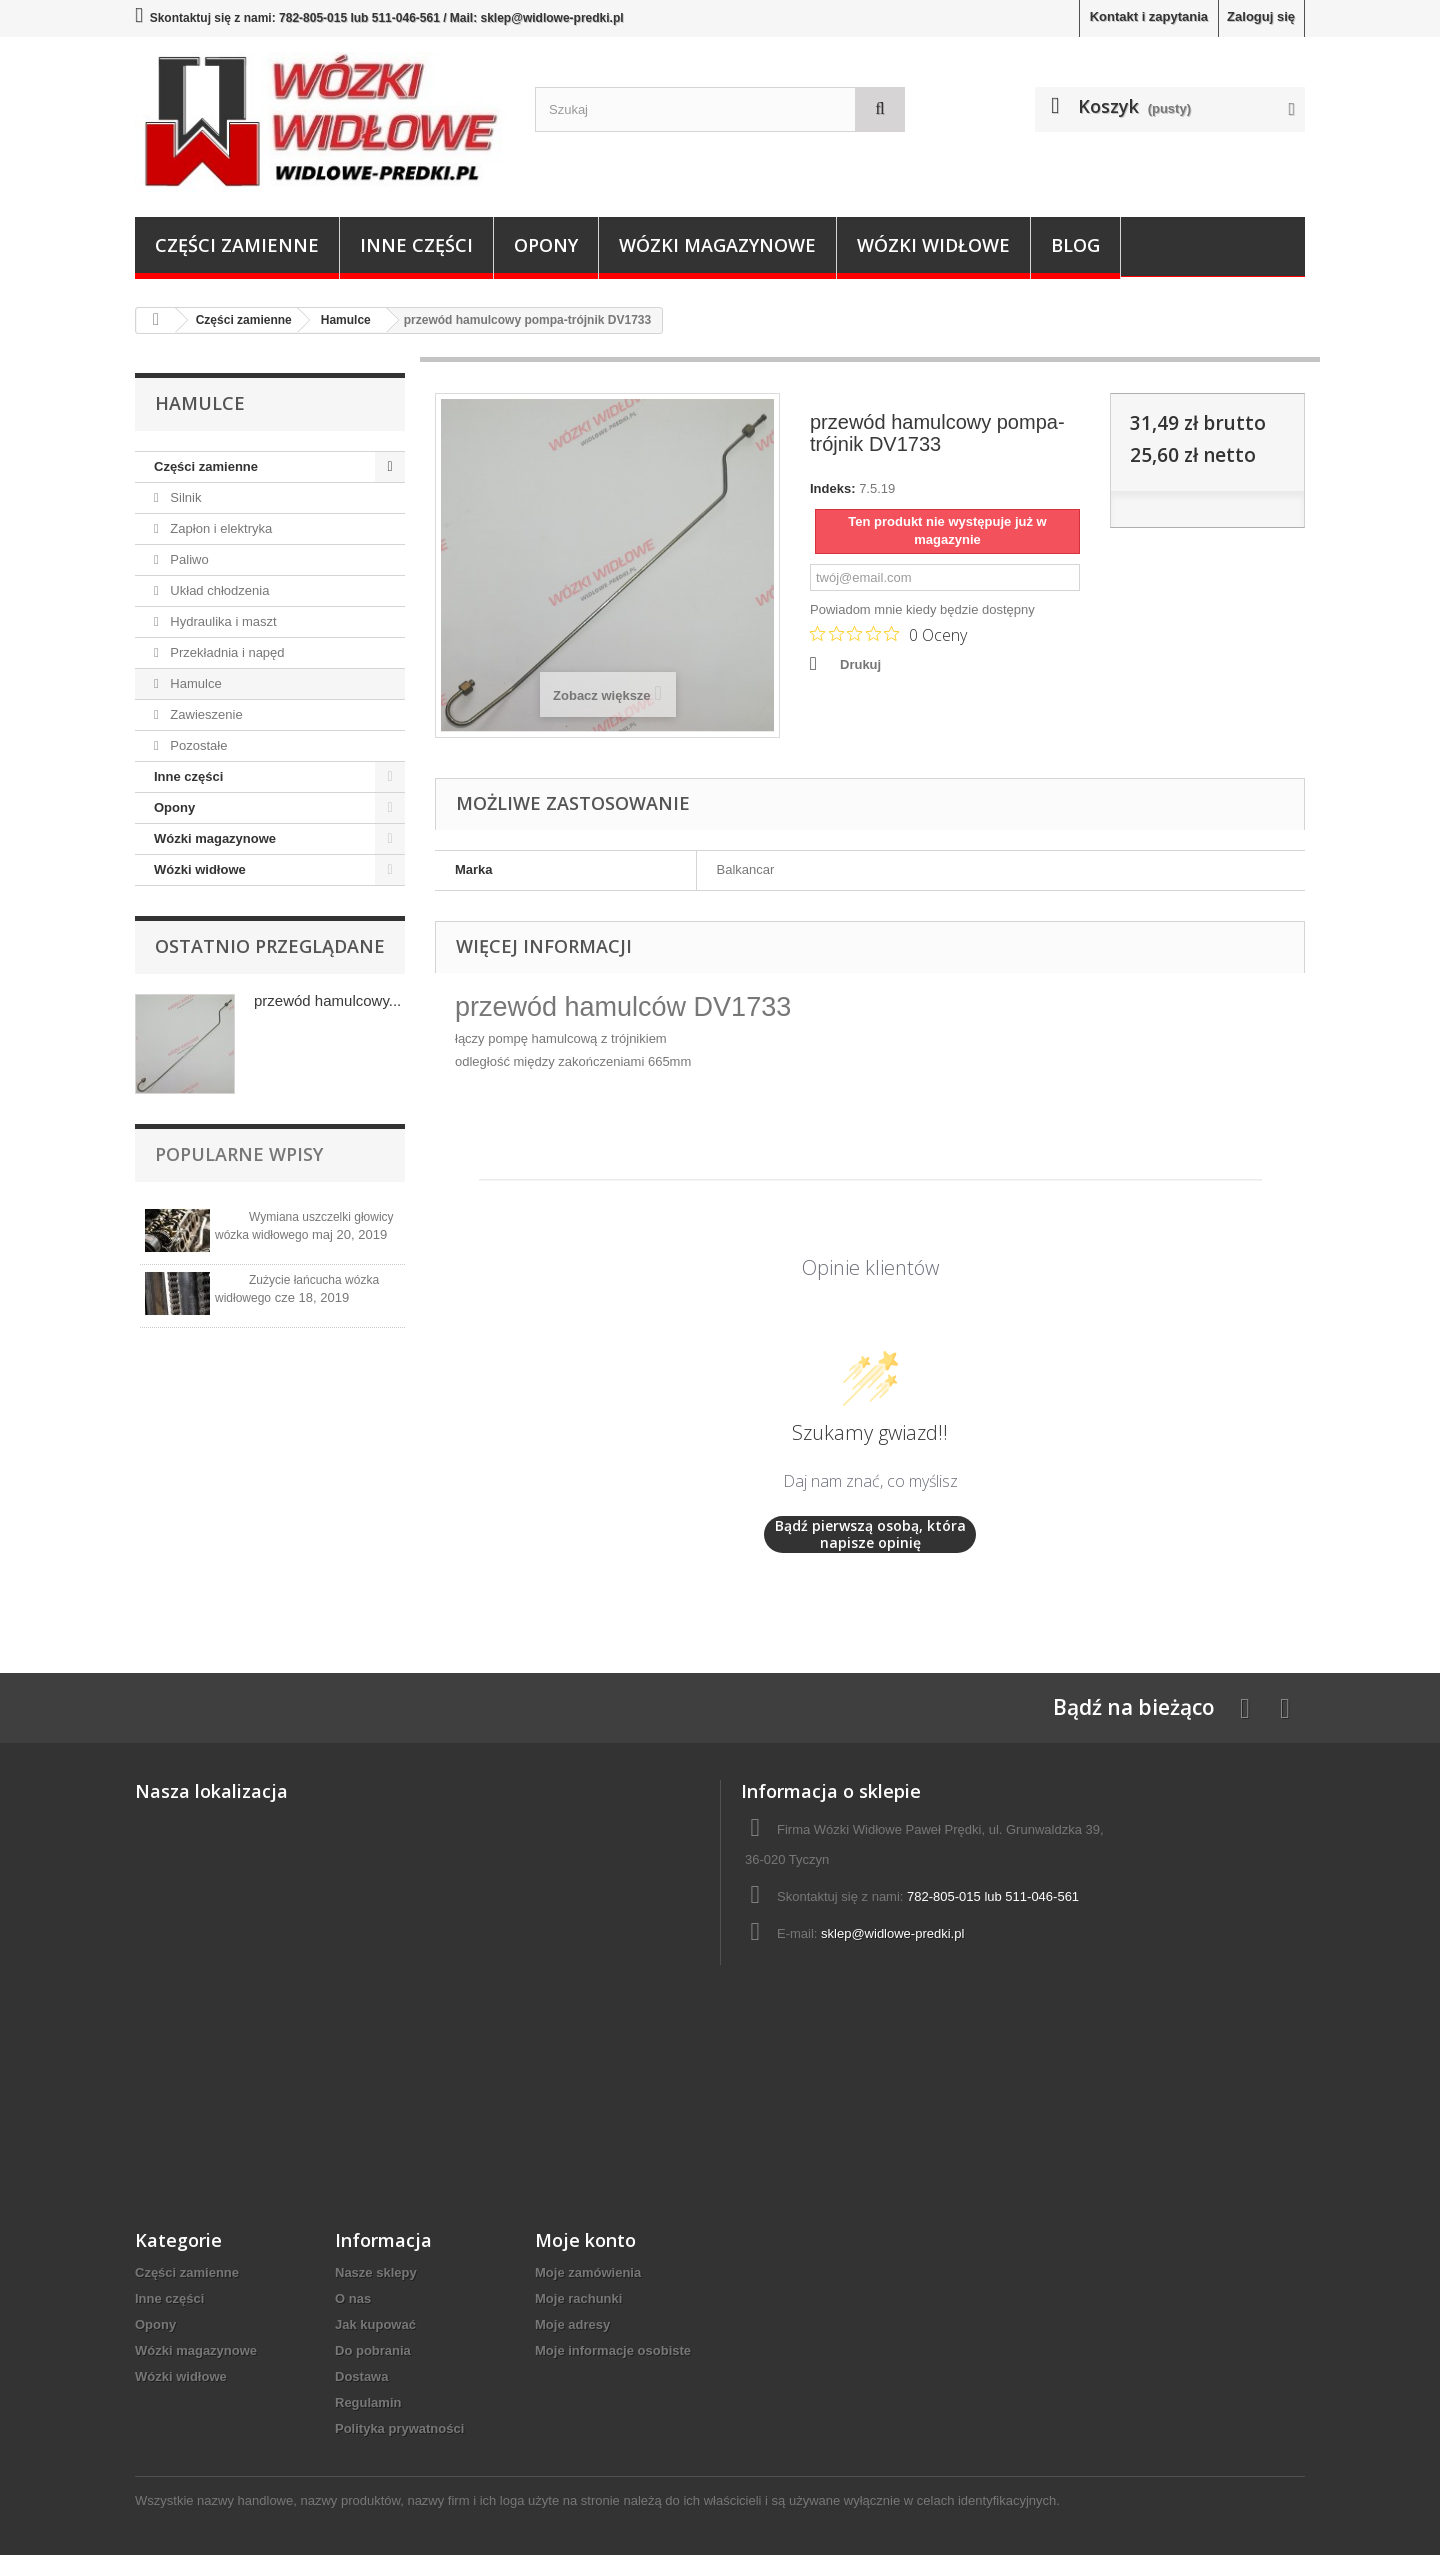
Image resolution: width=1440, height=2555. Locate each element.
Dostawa (361, 2376)
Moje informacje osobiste (613, 2350)
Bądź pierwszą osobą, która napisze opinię (870, 1534)
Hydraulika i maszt (222, 621)
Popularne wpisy (239, 1154)
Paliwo (188, 559)
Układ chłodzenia (218, 590)
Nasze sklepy (376, 2272)
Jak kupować (375, 2324)
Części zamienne (237, 245)
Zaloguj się (1261, 16)
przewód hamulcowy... (327, 1000)
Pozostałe (197, 745)
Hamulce (194, 683)
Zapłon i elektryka (220, 528)
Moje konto (585, 2240)
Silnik (184, 497)
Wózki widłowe (933, 245)
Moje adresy (572, 2324)
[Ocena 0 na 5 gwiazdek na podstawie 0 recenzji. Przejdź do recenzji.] (888, 634)
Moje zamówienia (588, 2272)
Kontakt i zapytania (1149, 16)
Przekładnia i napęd (226, 652)
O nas (353, 2298)
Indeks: (833, 488)
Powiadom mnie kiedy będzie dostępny (922, 609)
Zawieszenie (205, 714)
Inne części (416, 245)
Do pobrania (373, 2350)
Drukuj (860, 664)
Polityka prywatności (399, 2428)
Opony (546, 245)
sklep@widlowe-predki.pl (892, 1933)
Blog (1075, 245)
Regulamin (368, 2402)
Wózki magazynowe (717, 245)
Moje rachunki (578, 2298)
